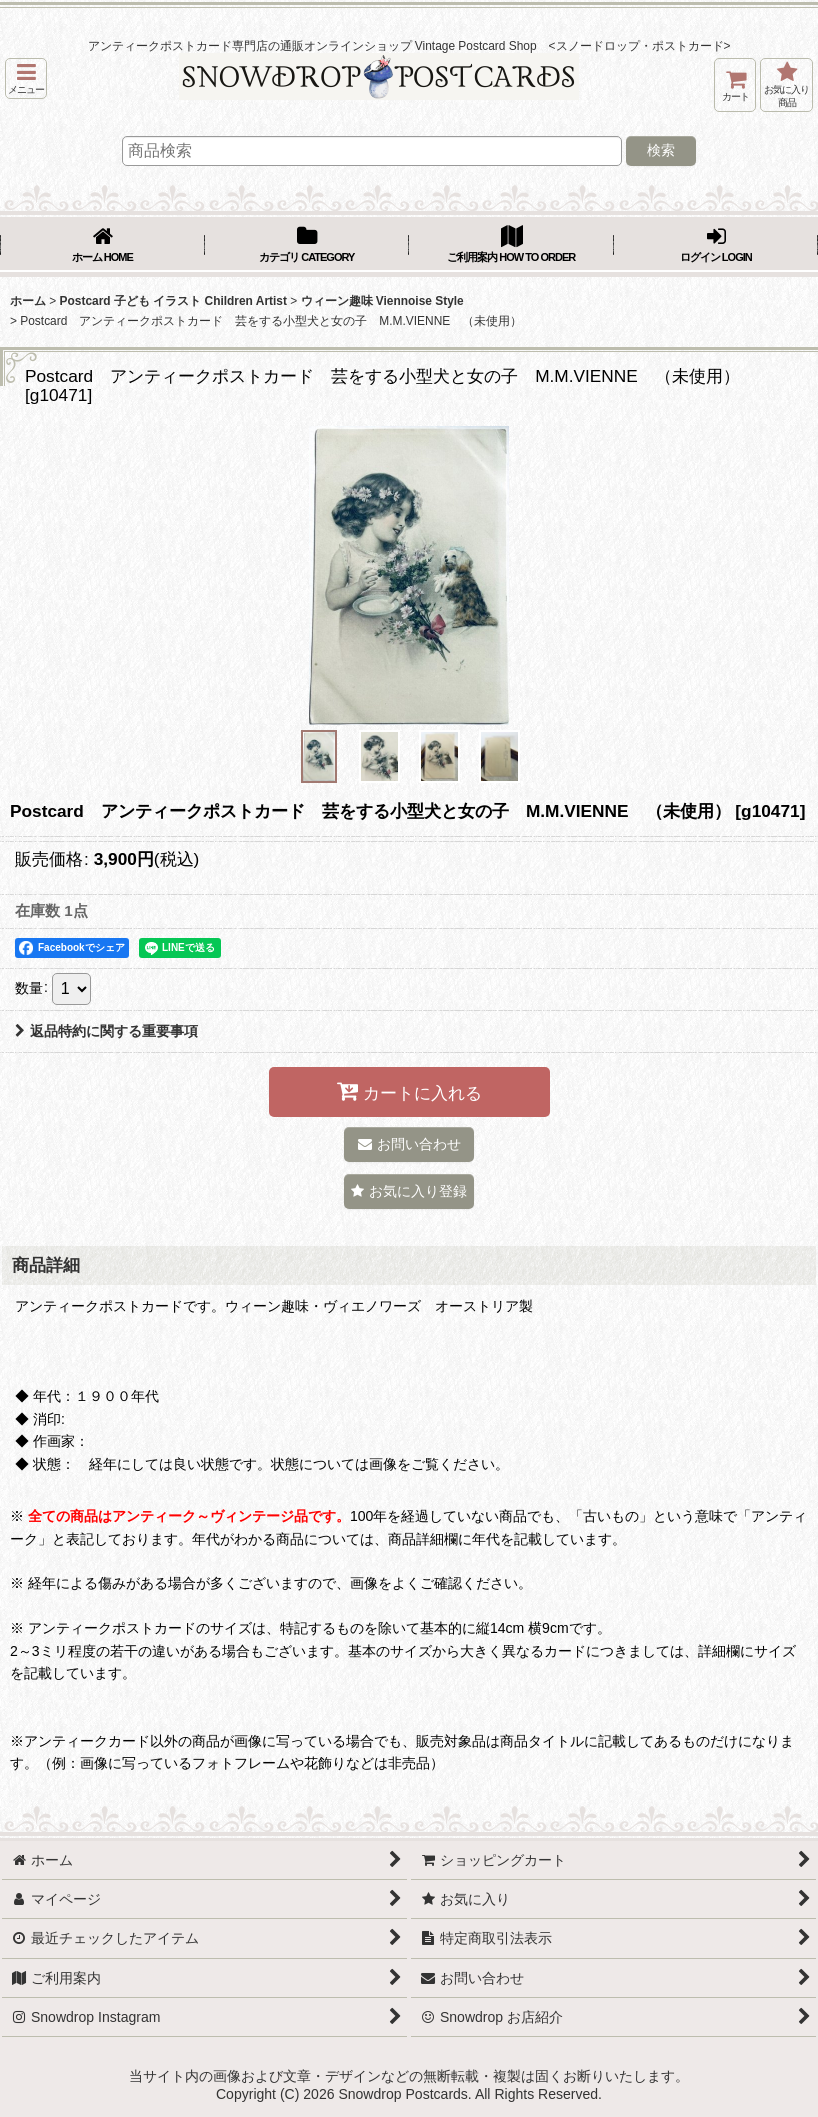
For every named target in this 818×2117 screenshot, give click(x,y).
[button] (26, 78)
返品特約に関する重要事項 (106, 1031)
